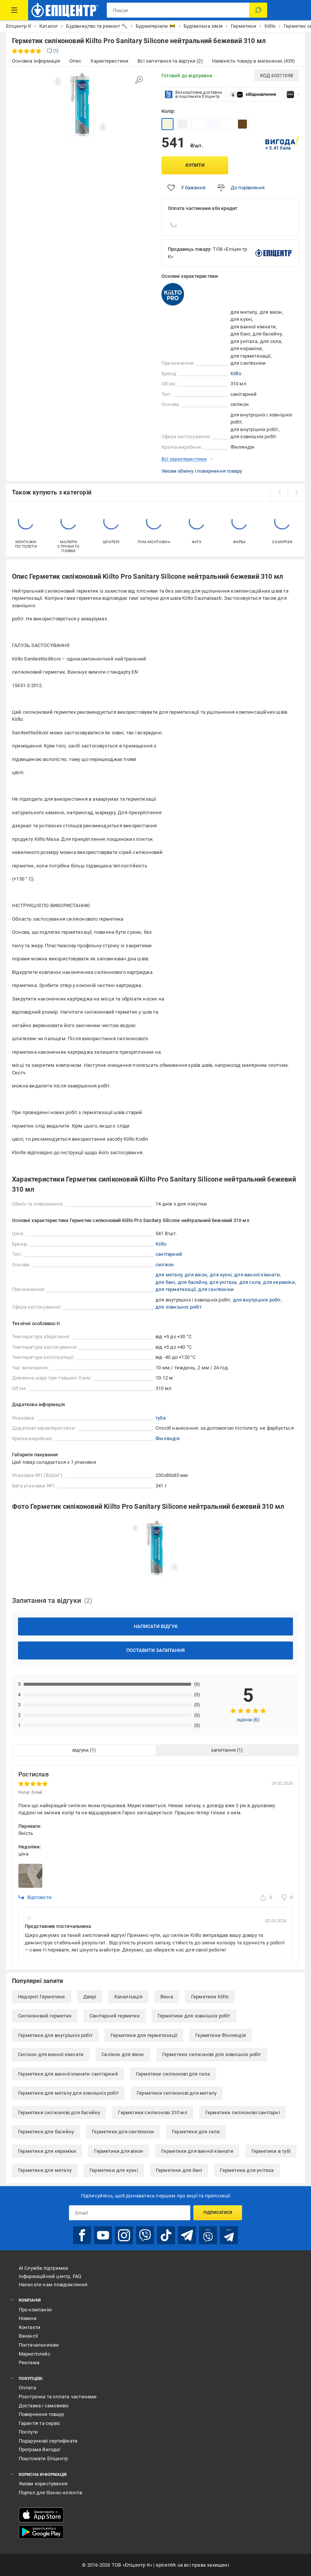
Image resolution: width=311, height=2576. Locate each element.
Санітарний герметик (115, 2016)
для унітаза (222, 1282)
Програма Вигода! (39, 2449)
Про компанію (35, 2309)
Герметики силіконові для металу (177, 2093)
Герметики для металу (45, 2170)
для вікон (196, 1275)
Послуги (28, 2432)
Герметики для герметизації (144, 2035)
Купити (195, 165)
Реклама (29, 2362)
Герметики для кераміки (47, 2151)
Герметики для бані (179, 2170)
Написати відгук (156, 1626)
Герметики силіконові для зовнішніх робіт (211, 2054)
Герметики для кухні (114, 2170)
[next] (296, 492)
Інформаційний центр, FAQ (50, 2276)
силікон (165, 1264)
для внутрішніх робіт (257, 1300)
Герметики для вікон (118, 2151)
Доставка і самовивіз (44, 2405)
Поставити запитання (155, 1650)
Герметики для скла (196, 2131)
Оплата (27, 2387)
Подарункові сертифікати (48, 2441)
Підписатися (217, 2212)
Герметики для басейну (46, 2131)
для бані (165, 1282)
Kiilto (235, 373)
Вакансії (28, 2336)
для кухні (221, 1275)
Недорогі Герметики (41, 1996)
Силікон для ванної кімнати (51, 2054)
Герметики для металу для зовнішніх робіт (68, 2093)
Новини (28, 2318)
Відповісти (35, 1898)
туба (161, 1418)
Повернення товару (41, 2414)
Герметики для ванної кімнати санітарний (68, 2074)
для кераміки (279, 1282)
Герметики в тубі (270, 2151)
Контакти (30, 2327)
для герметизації (176, 1289)
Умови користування (43, 2483)
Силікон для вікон (123, 2054)
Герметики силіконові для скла (173, 2074)
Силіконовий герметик (45, 2016)
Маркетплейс (35, 2354)
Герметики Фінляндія (220, 2035)
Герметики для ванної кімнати (197, 2151)
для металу (169, 1275)
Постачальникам (39, 2345)
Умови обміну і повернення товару (201, 471)
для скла (250, 1282)
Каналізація (128, 1996)
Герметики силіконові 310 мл (152, 2112)
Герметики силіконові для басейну (59, 2112)
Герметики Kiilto (210, 1996)
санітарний (169, 1254)
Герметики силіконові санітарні (242, 2112)
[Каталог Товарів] (14, 10)
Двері (89, 1996)
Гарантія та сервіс (40, 2423)
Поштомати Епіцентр (43, 2458)
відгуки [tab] (80, 1750)
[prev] (279, 492)
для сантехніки (216, 1289)
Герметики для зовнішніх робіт (194, 2016)
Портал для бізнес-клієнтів (50, 2492)
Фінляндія (167, 1438)
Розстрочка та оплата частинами (58, 2396)
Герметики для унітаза (247, 2170)
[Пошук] (258, 10)
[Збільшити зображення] (139, 79)
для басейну (192, 1282)
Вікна (166, 1996)
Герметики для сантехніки (123, 2131)
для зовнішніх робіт (179, 1307)
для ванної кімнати (257, 1275)
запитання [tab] (223, 1750)
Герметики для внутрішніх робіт (55, 2035)
